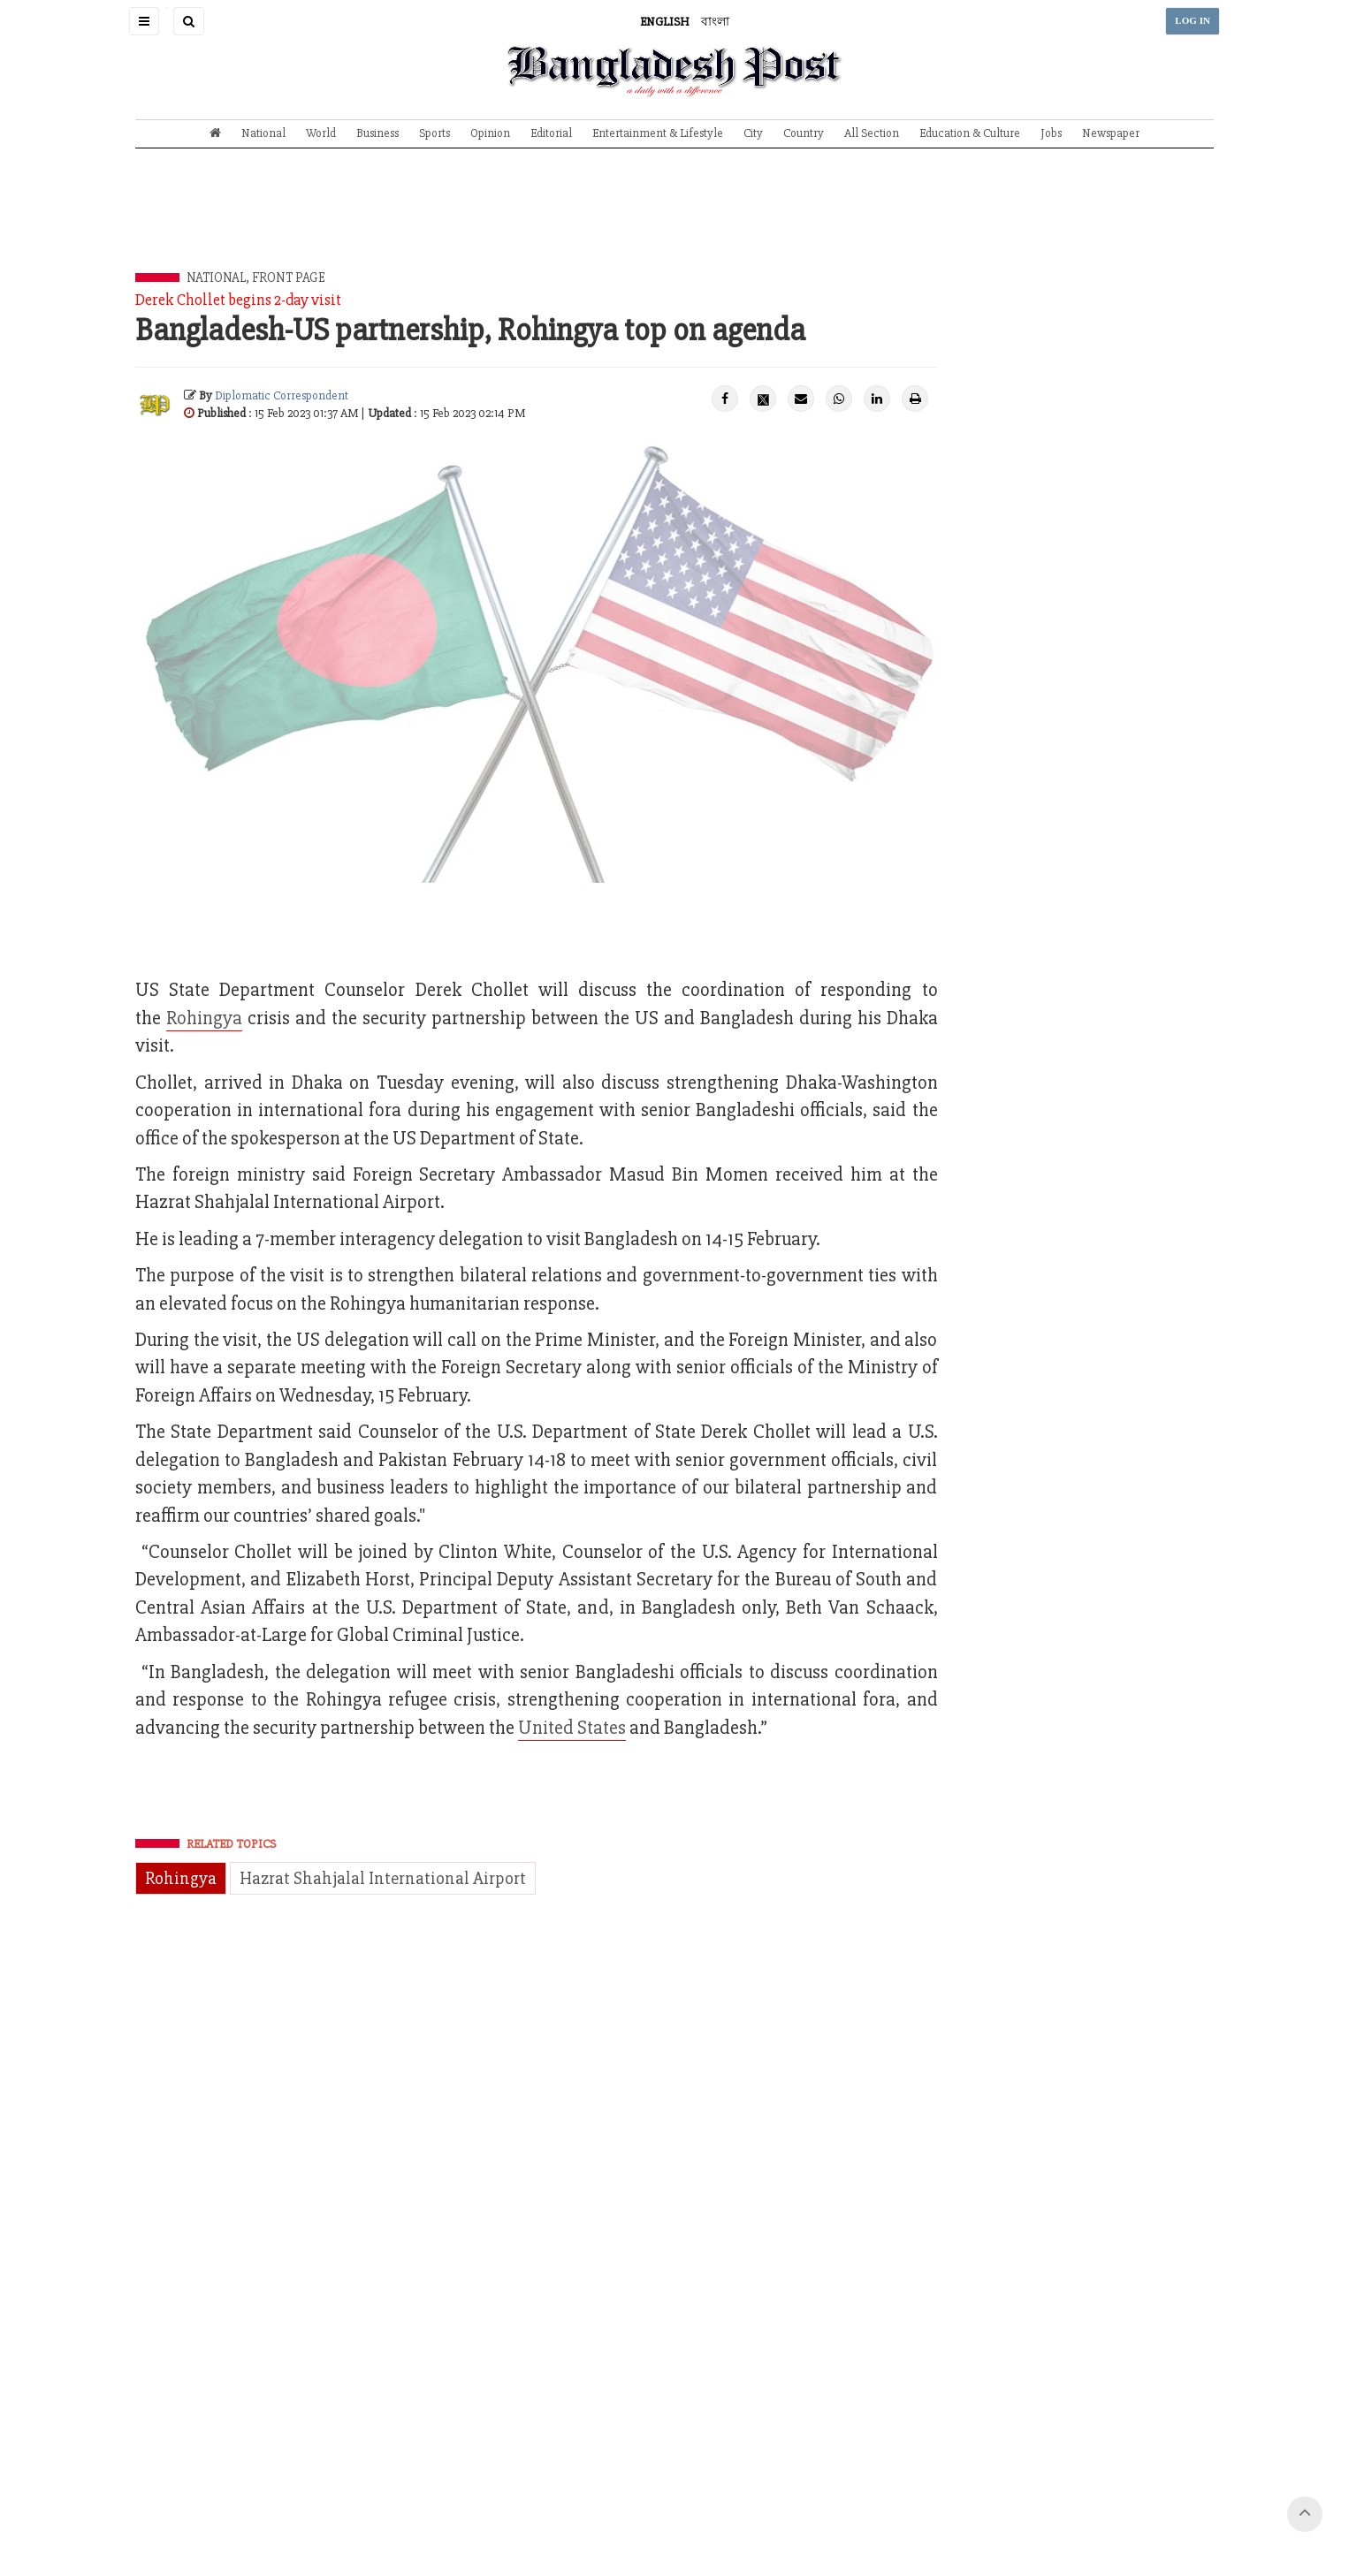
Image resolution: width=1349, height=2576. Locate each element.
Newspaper (1110, 133)
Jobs (1051, 133)
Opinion (490, 133)
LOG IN (1192, 21)
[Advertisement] (674, 223)
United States (572, 1728)
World (321, 133)
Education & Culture (969, 133)
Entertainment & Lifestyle (657, 133)
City (753, 133)
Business (377, 133)
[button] (144, 21)
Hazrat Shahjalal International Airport (383, 1878)
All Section (871, 133)
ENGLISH (665, 21)
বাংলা (715, 21)
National (263, 133)
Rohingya (181, 1878)
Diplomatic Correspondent (281, 395)
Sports (434, 133)
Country (803, 133)
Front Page (288, 277)
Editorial (551, 133)
